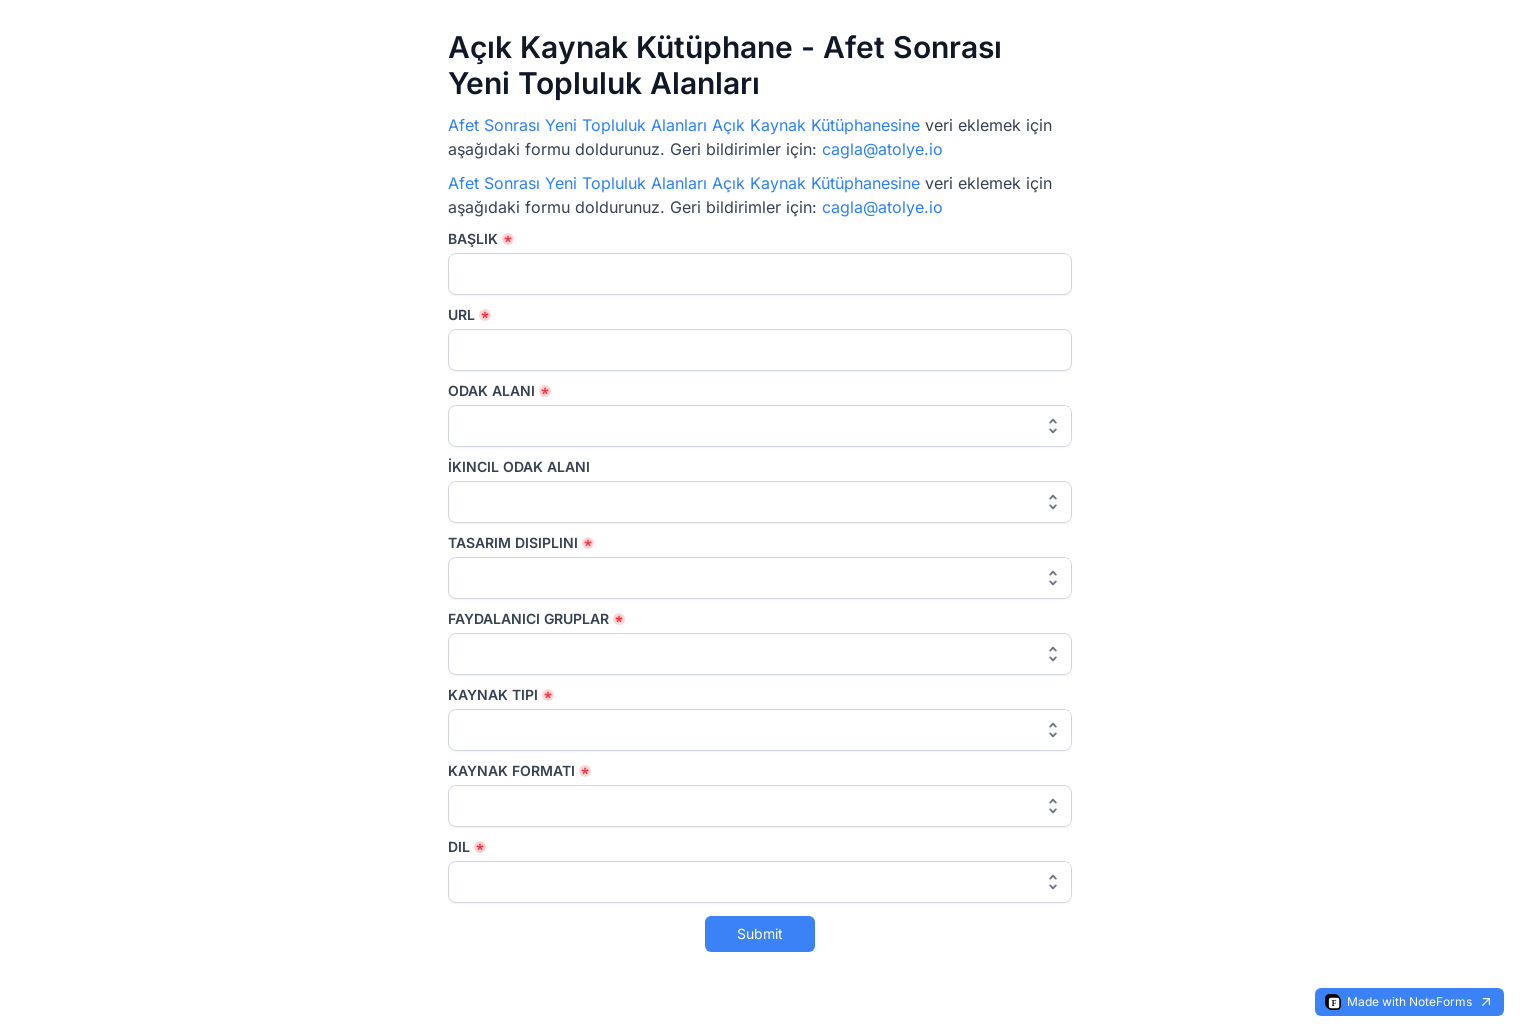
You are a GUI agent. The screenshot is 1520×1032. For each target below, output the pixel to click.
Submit (760, 933)
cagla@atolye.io (882, 149)
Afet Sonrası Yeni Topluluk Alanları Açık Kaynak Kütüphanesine (684, 125)
